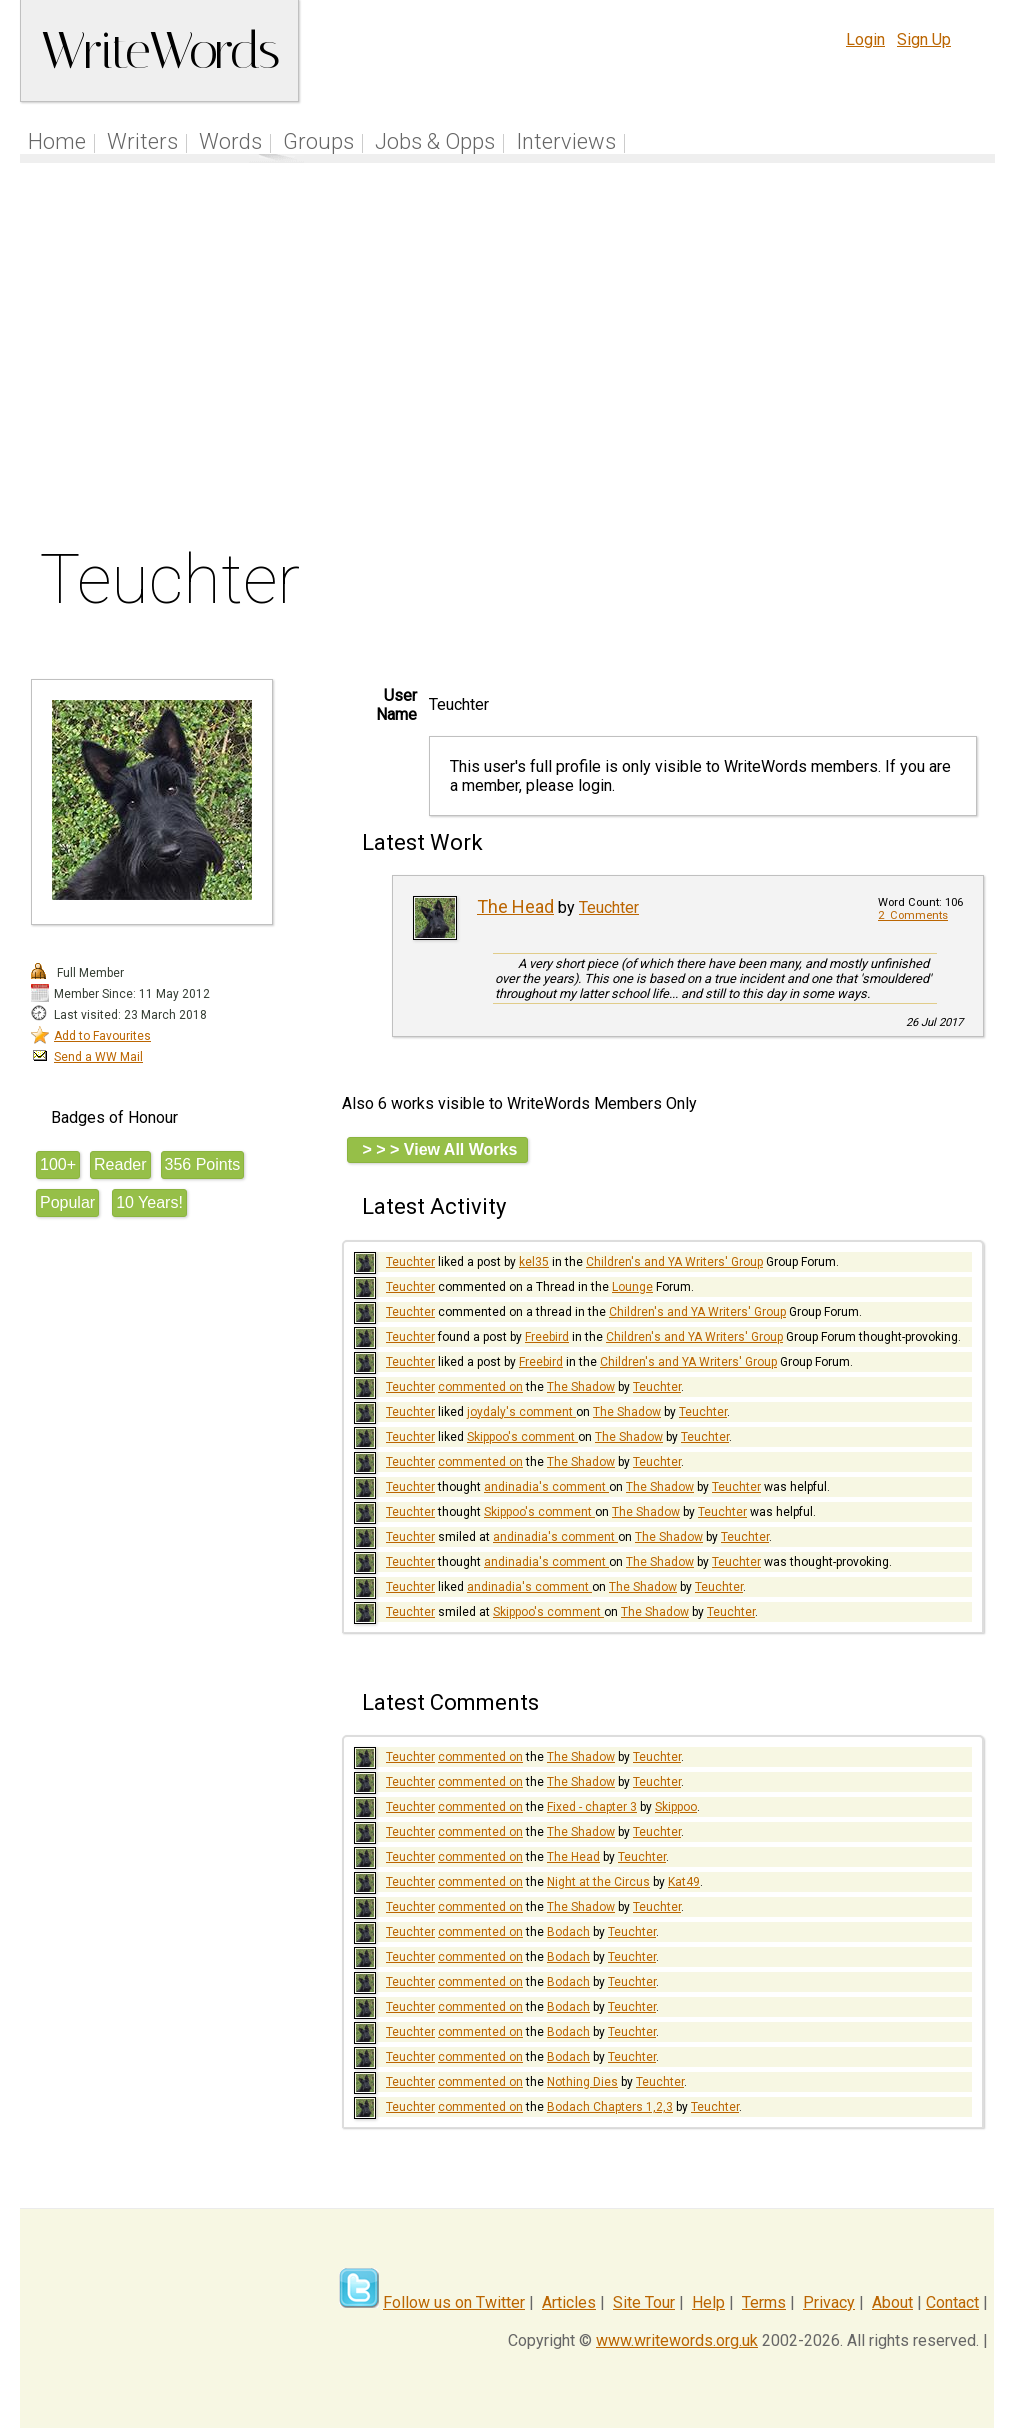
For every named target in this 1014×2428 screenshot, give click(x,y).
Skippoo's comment (522, 1437)
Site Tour (644, 2302)
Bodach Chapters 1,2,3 (610, 2107)
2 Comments (913, 915)
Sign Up (924, 39)
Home (57, 141)
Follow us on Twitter (454, 2302)
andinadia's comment (546, 1487)
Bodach (568, 1932)
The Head (515, 906)
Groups (318, 141)
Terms (764, 2302)
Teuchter (609, 907)
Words (230, 141)
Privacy (829, 2302)
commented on (480, 1387)
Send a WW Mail (98, 1057)
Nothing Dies (582, 2082)
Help (708, 2302)
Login (865, 39)
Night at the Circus (598, 1882)
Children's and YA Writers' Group (674, 1262)
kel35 (534, 1262)
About (892, 2302)
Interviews (566, 141)
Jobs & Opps (435, 141)
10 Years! (149, 1202)
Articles (569, 2302)
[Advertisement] (508, 359)
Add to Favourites (102, 1036)
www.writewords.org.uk (677, 2340)
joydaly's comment (521, 1412)
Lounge (632, 1287)
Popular (67, 1202)
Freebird (547, 1337)
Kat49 (684, 1882)
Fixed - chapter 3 (592, 1807)
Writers (142, 141)
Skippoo (676, 1807)
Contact (952, 2302)
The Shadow (581, 1387)
